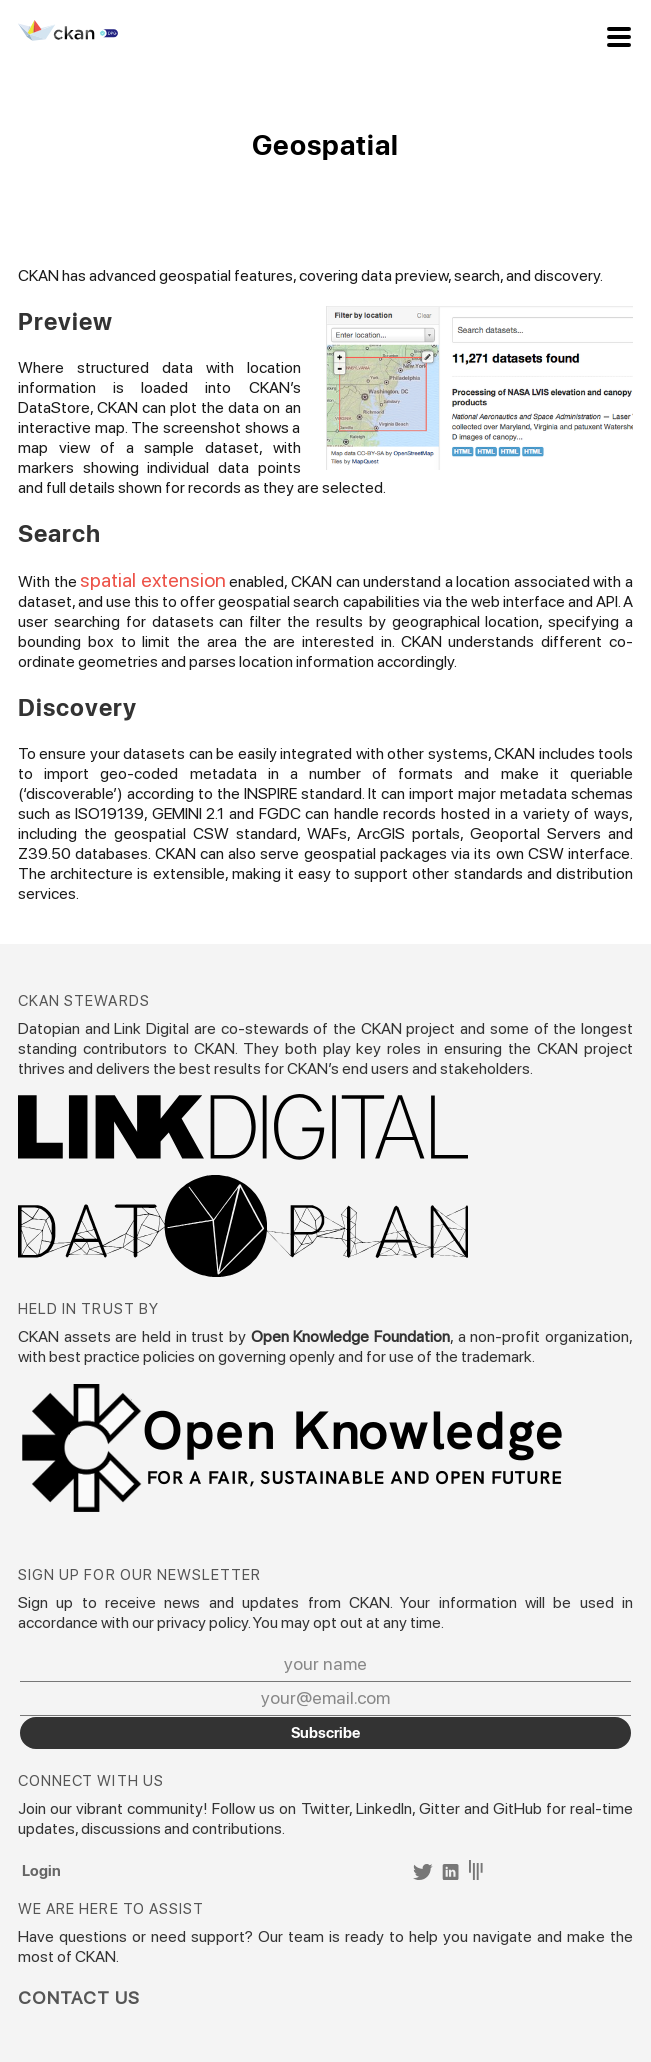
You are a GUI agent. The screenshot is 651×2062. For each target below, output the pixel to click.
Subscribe (325, 1732)
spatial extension (153, 580)
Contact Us (79, 1998)
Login (41, 1870)
